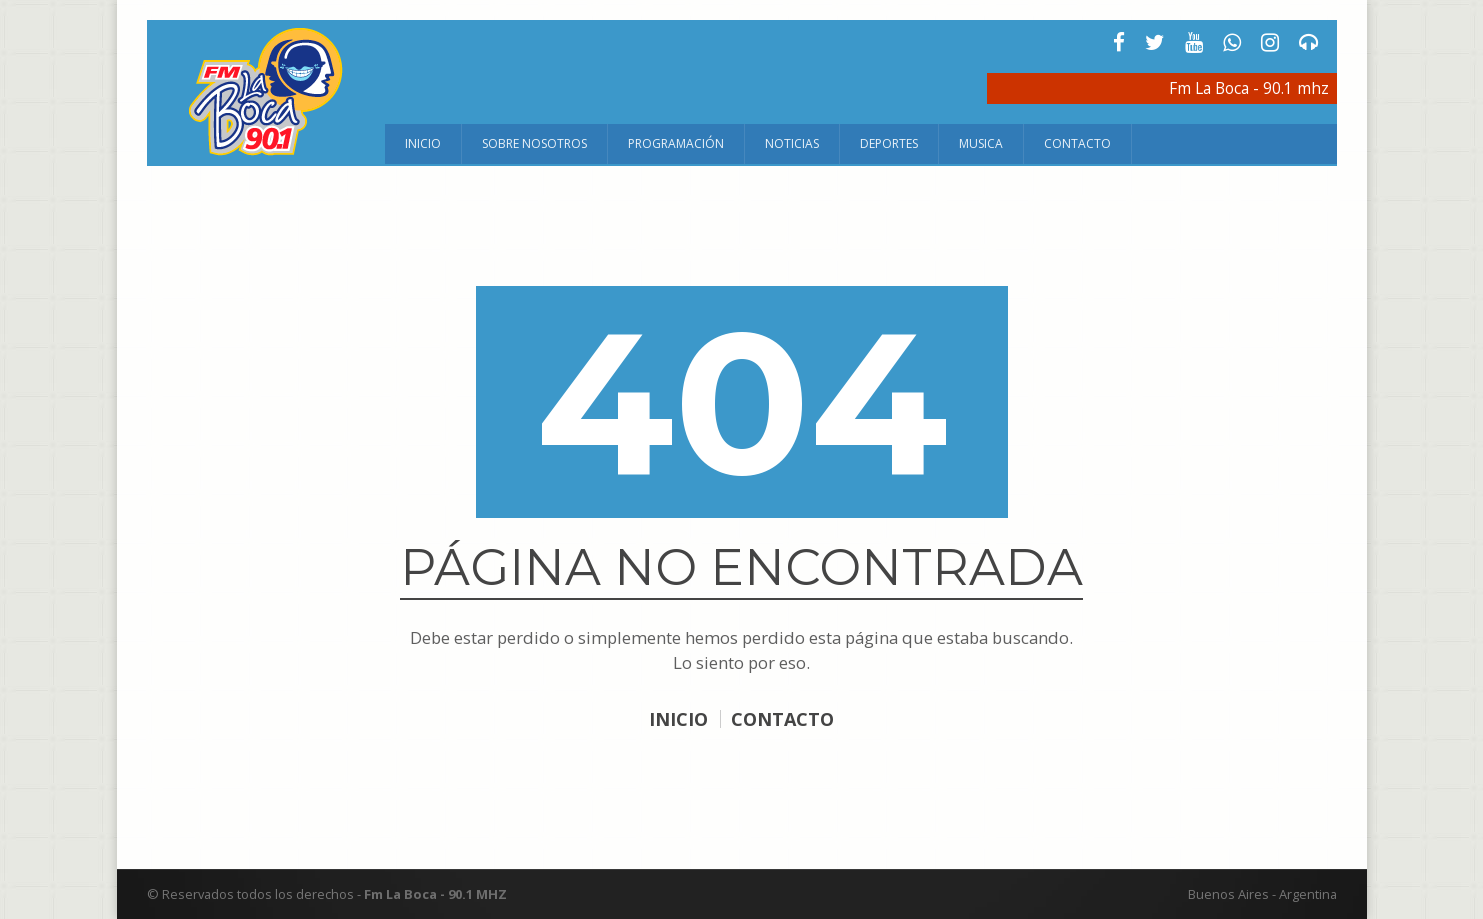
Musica (981, 143)
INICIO (678, 719)
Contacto (1077, 143)
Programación (676, 143)
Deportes (889, 143)
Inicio (423, 143)
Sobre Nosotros (534, 143)
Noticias (792, 143)
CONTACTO (783, 719)
